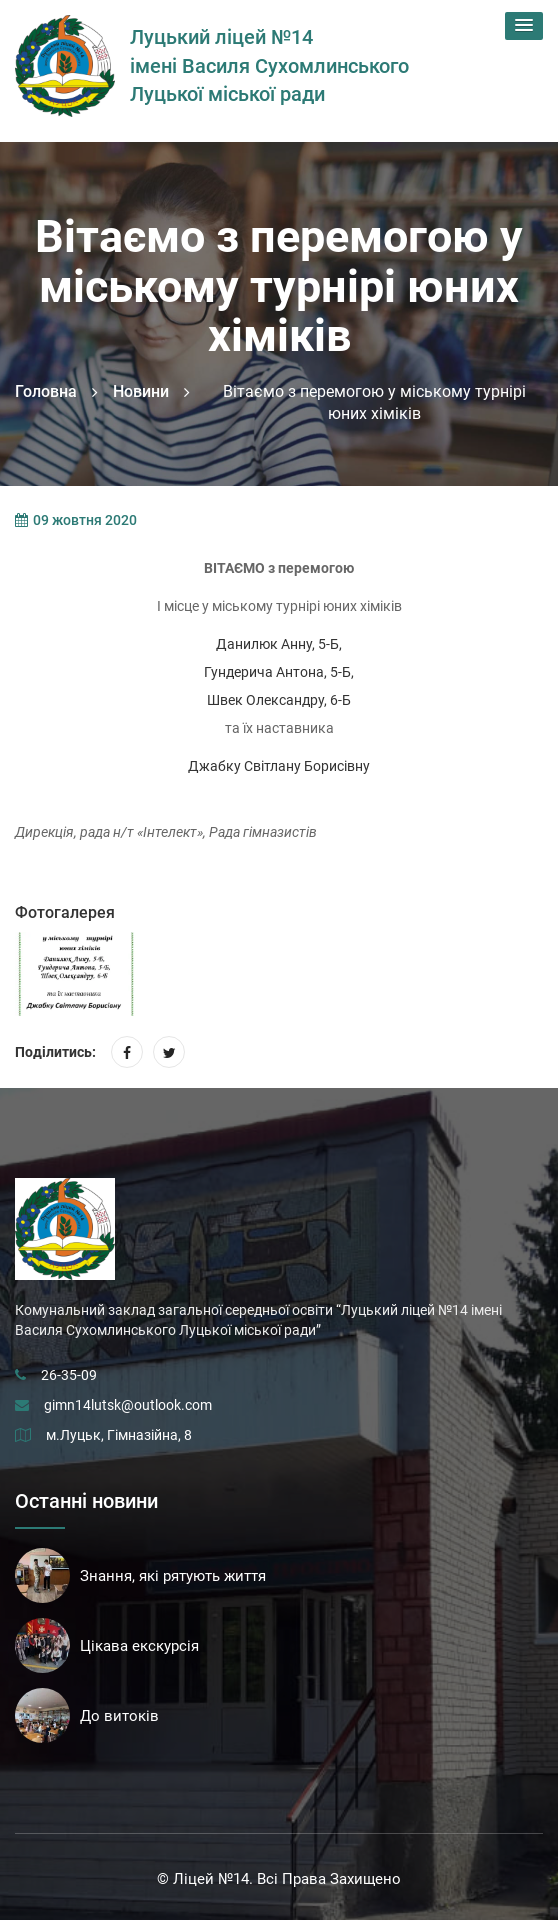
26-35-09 (69, 1375)
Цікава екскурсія (139, 1646)
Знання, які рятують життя (173, 1576)
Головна (46, 391)
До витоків (119, 1716)
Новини (141, 391)
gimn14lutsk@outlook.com (128, 1405)
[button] (524, 26)
